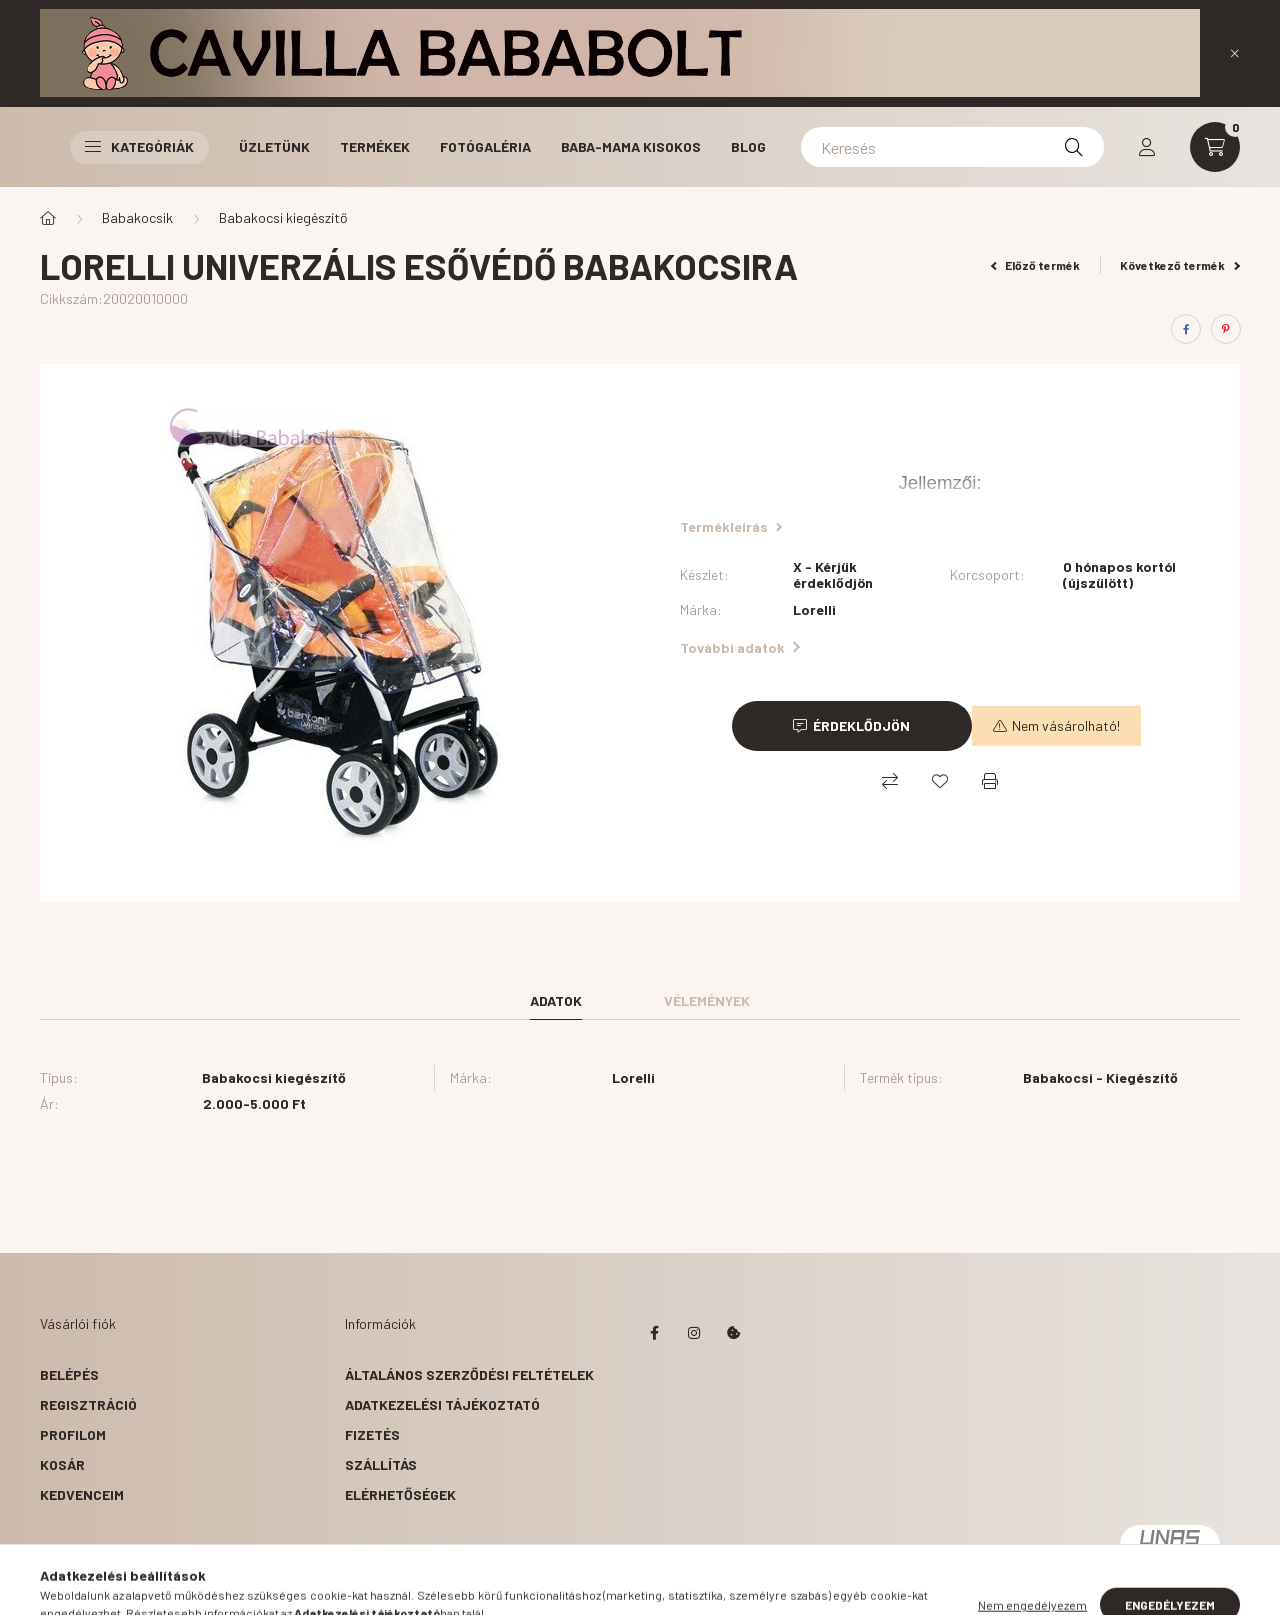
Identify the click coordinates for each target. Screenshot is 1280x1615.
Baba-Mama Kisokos (631, 146)
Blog (748, 146)
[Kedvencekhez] (940, 781)
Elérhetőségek (400, 1494)
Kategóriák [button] (139, 146)
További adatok (740, 647)
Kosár (62, 1464)
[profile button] (1147, 147)
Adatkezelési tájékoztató (442, 1404)
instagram (694, 1333)
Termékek (375, 146)
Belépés (69, 1374)
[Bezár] (1235, 53)
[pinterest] (1226, 329)
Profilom (73, 1434)
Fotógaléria (485, 146)
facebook (654, 1333)
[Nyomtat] (990, 781)
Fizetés (372, 1434)
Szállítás (381, 1464)
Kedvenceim (82, 1494)
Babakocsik (137, 217)
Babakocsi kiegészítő (283, 217)
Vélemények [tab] (707, 1000)
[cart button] (1215, 147)
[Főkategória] (48, 218)
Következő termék (1180, 265)
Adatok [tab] (556, 1000)
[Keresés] (952, 147)
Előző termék (1036, 265)
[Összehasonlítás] (890, 781)
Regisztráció (88, 1404)
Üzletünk (274, 146)
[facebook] (1186, 329)
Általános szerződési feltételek (469, 1374)
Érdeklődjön (861, 725)
